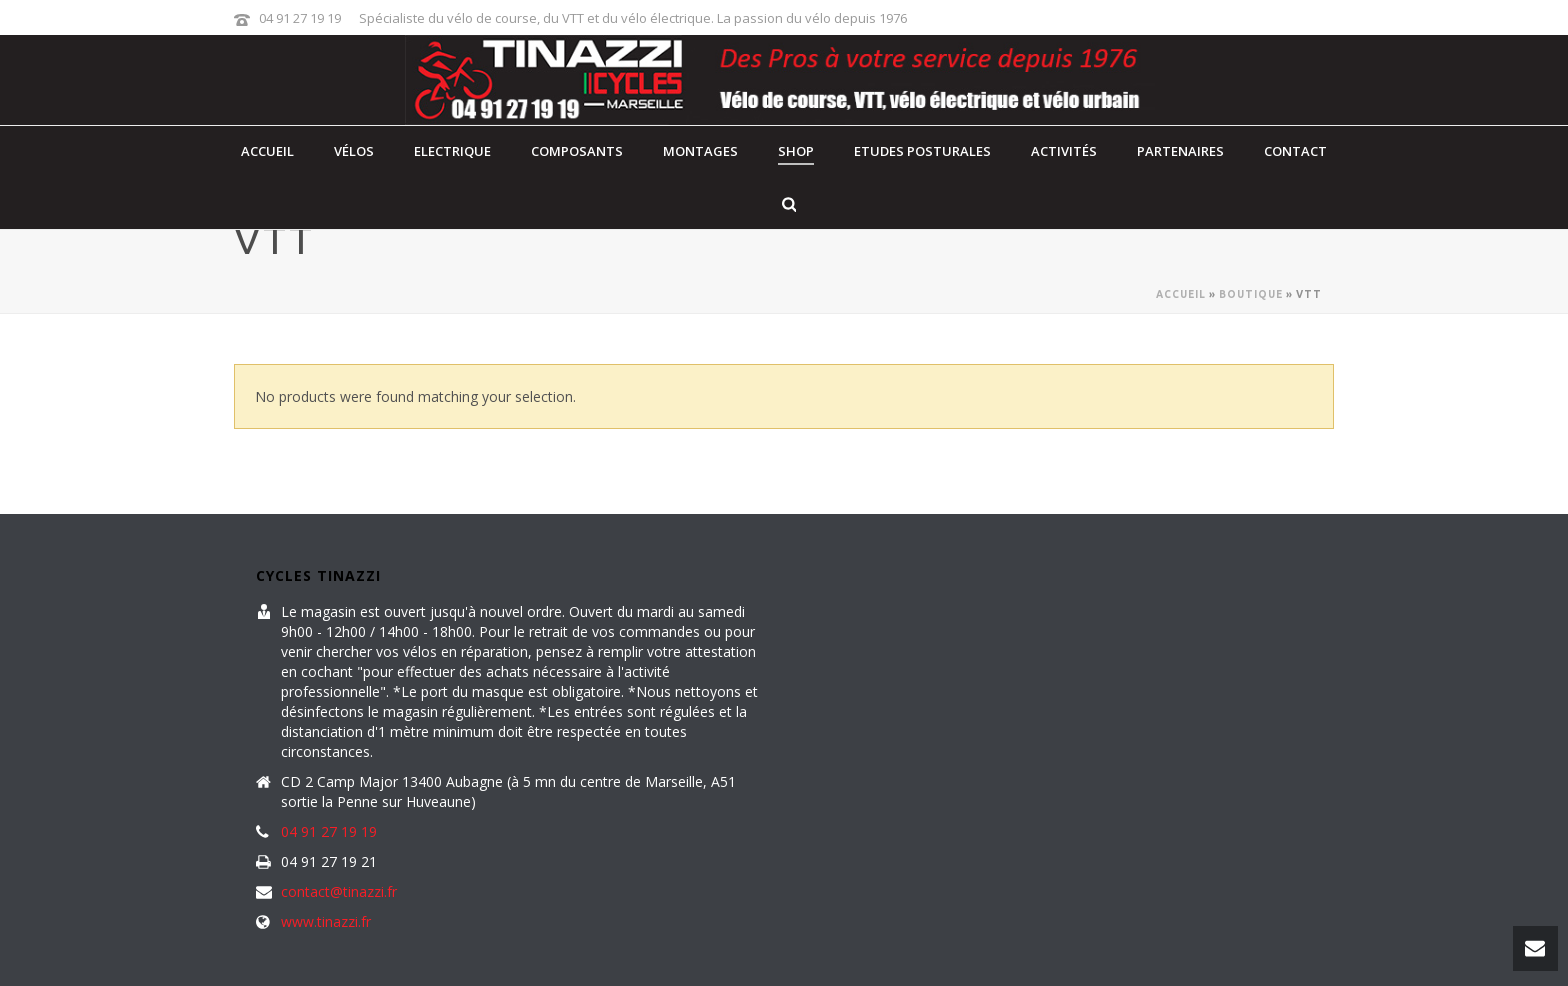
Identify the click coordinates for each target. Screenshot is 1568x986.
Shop (796, 151)
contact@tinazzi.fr (339, 892)
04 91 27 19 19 (300, 18)
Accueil (267, 151)
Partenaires (1180, 151)
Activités (1064, 151)
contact (1295, 151)
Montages (700, 151)
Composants (577, 151)
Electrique (452, 151)
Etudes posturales (922, 151)
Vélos (354, 151)
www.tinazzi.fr (326, 922)
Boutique (1251, 294)
